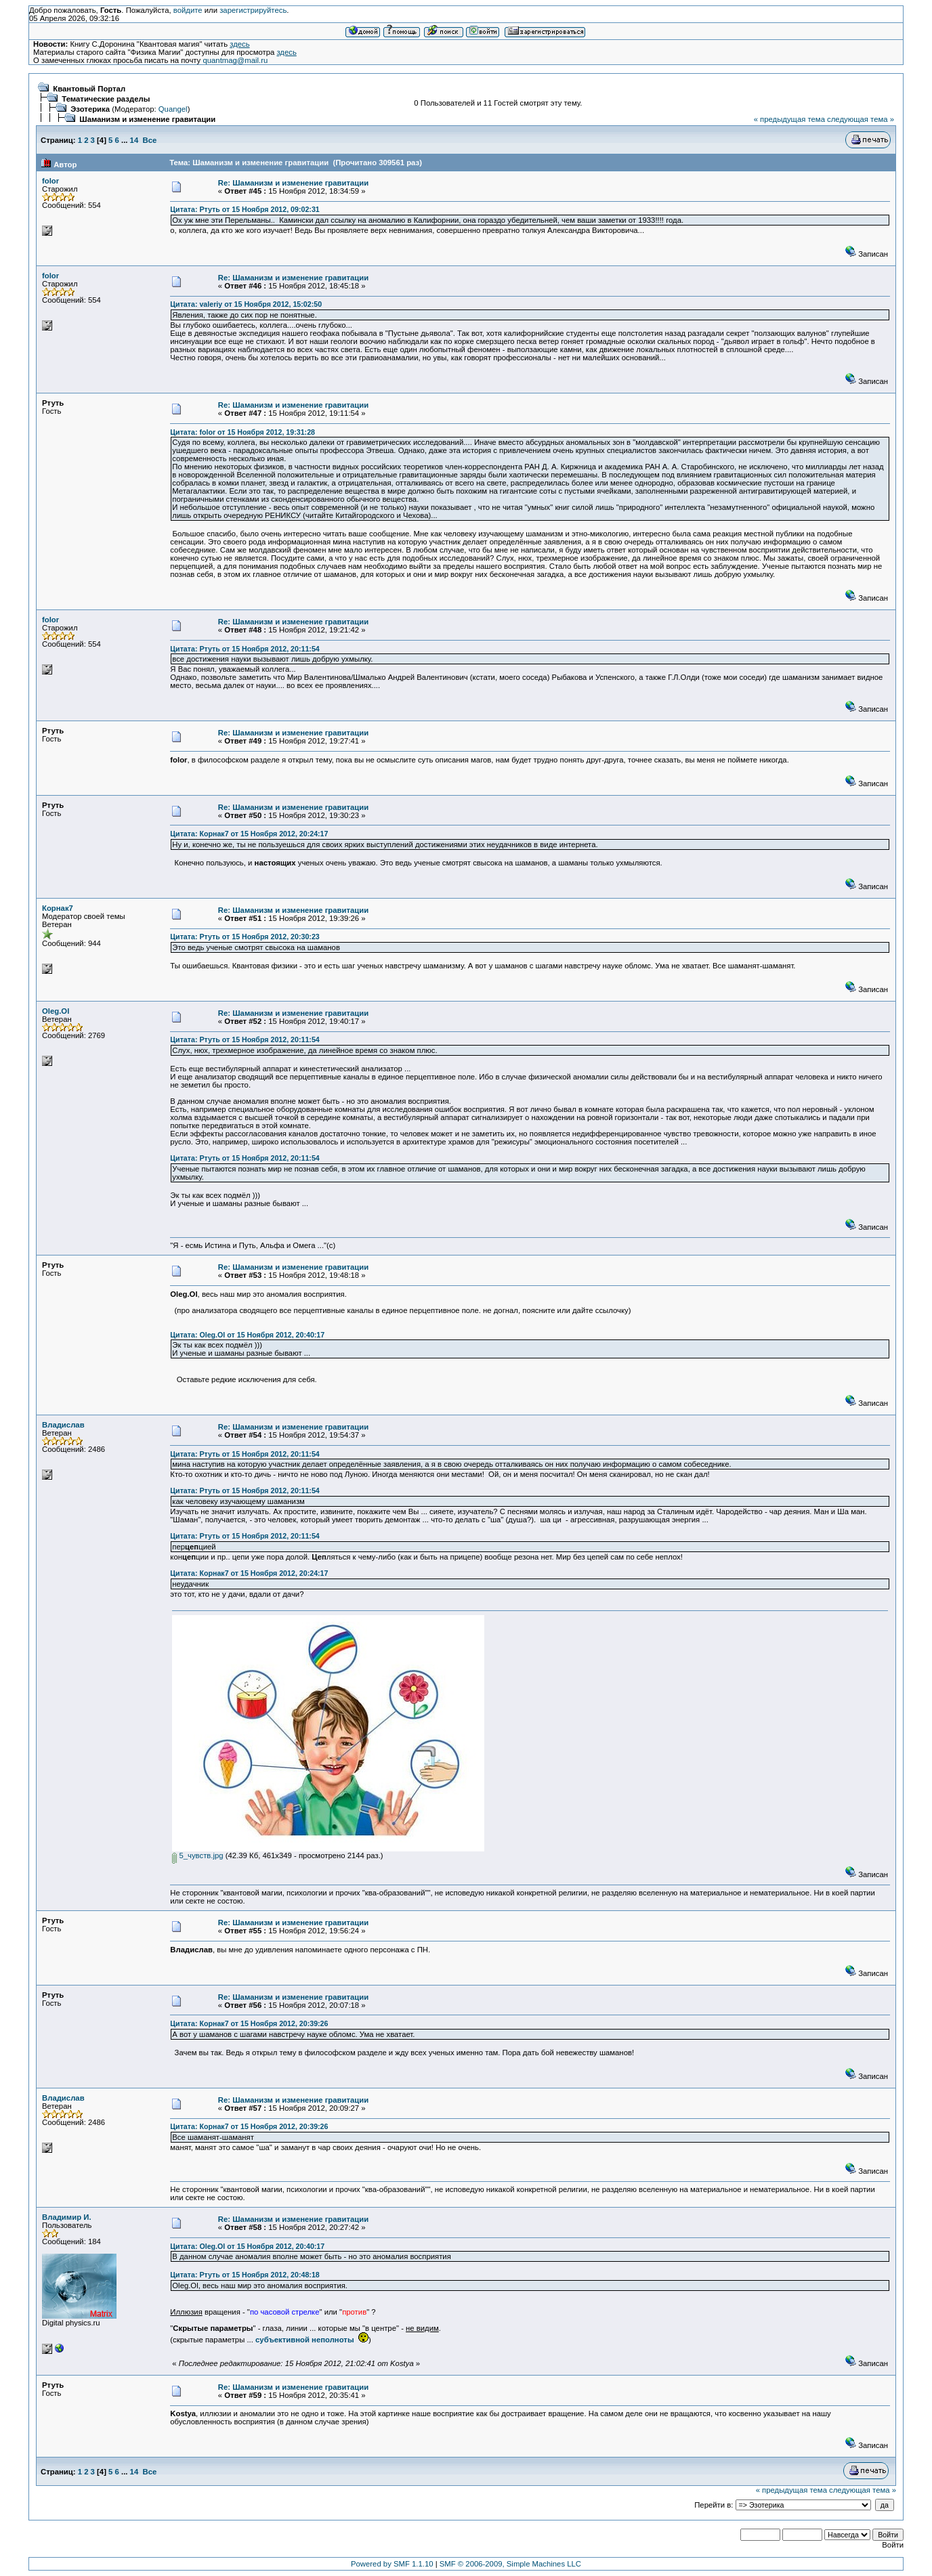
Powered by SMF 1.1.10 (392, 2564)
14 (134, 140)
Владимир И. (66, 2217)
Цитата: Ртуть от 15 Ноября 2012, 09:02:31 (244, 209)
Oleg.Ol (55, 1011)
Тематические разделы (106, 99)
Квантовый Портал (89, 89)
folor (50, 181)
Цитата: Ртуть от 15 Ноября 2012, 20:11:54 (244, 649)
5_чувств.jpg (197, 1855)
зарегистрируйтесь (253, 10)
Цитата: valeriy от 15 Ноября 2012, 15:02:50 (246, 304)
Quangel (173, 109)
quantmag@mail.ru (235, 60)
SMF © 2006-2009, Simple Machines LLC (510, 2564)
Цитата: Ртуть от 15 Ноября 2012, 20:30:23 (244, 936)
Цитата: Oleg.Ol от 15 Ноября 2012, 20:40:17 (247, 1335)
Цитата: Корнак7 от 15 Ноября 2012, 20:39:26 (249, 2023)
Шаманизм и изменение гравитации (147, 119)
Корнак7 (57, 908)
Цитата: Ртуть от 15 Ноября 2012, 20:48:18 (244, 2275)
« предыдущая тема (789, 119)
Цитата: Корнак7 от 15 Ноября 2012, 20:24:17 (249, 834)
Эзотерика (90, 109)
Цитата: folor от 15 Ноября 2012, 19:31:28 (242, 432)
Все (150, 140)
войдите (188, 10)
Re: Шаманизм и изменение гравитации (293, 183)
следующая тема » (860, 119)
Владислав (63, 1425)
